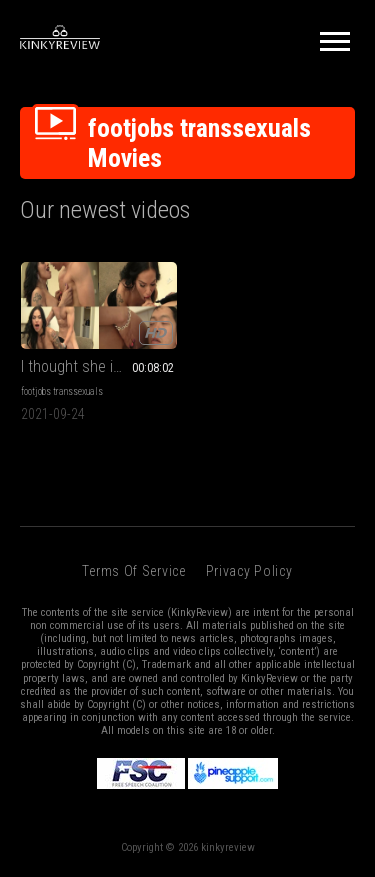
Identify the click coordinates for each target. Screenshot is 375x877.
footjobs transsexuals (62, 391)
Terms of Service (133, 571)
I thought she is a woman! (99, 366)
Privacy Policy (249, 571)
